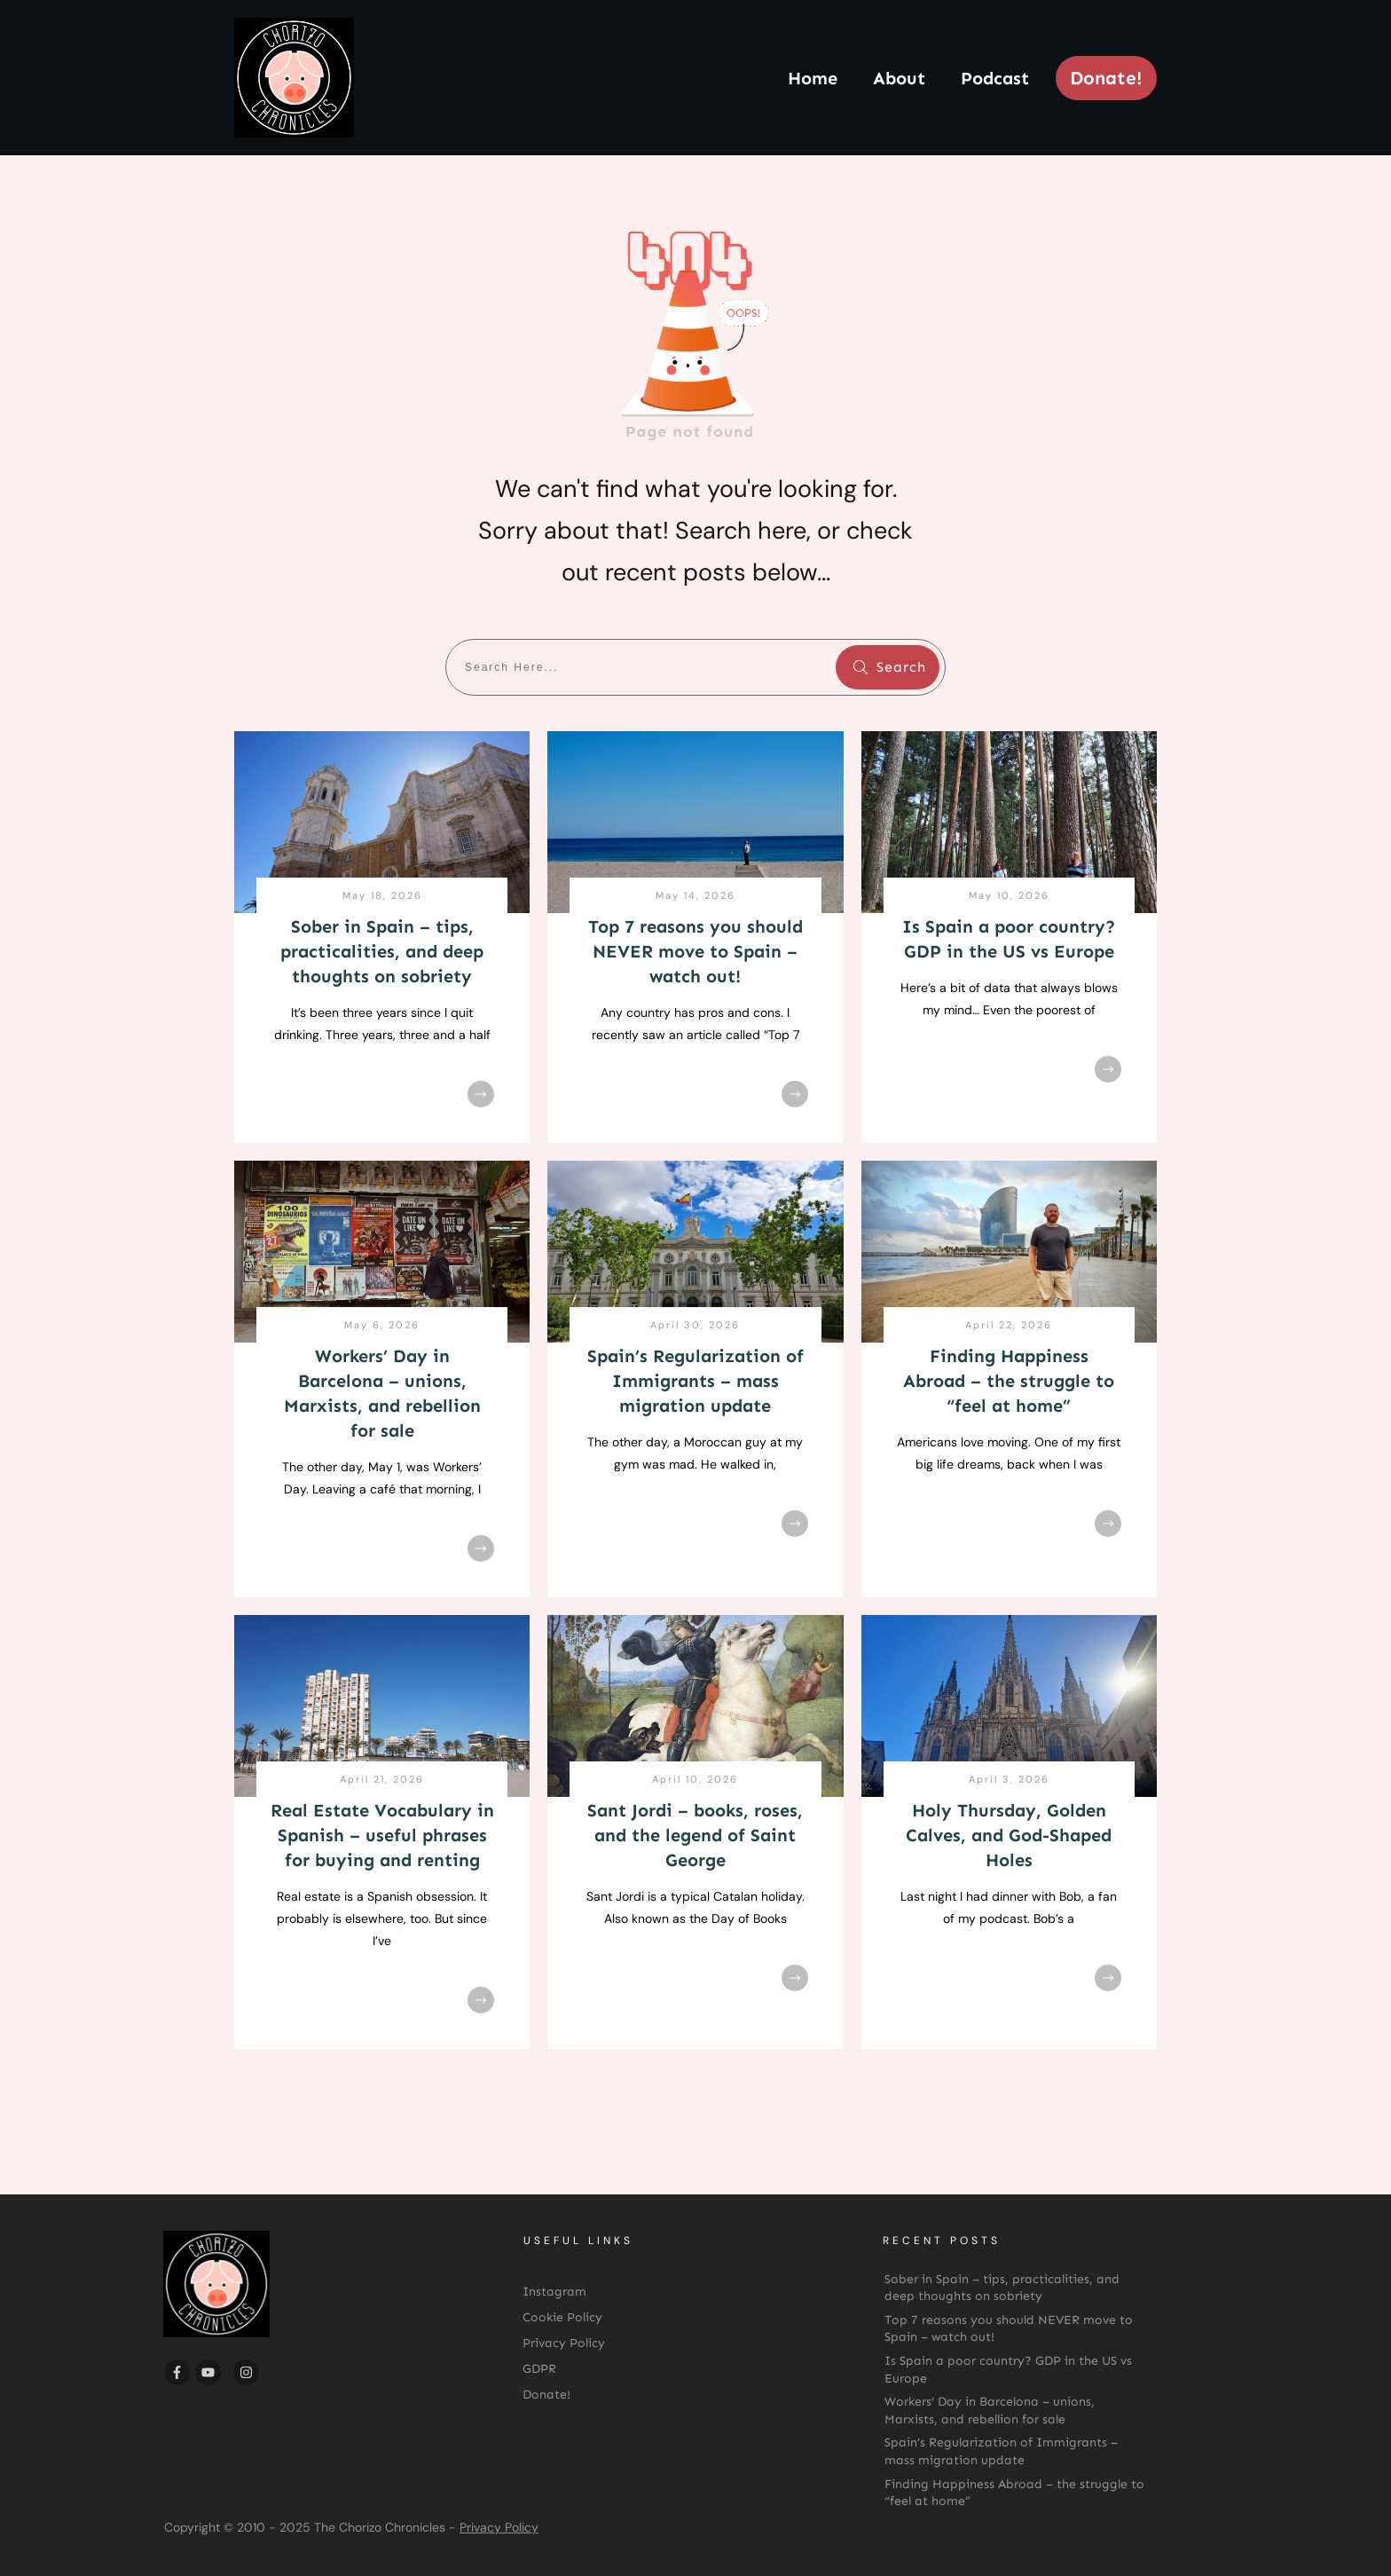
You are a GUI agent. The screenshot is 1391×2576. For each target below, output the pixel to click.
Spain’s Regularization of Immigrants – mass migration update (695, 1380)
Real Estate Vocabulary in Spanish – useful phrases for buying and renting (382, 1835)
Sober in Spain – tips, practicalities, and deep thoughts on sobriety (381, 951)
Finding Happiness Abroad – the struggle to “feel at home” (1008, 1380)
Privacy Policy (499, 2527)
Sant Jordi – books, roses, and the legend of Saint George (695, 1835)
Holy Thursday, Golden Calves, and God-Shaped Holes (1009, 1835)
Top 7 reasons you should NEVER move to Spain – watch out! (695, 951)
